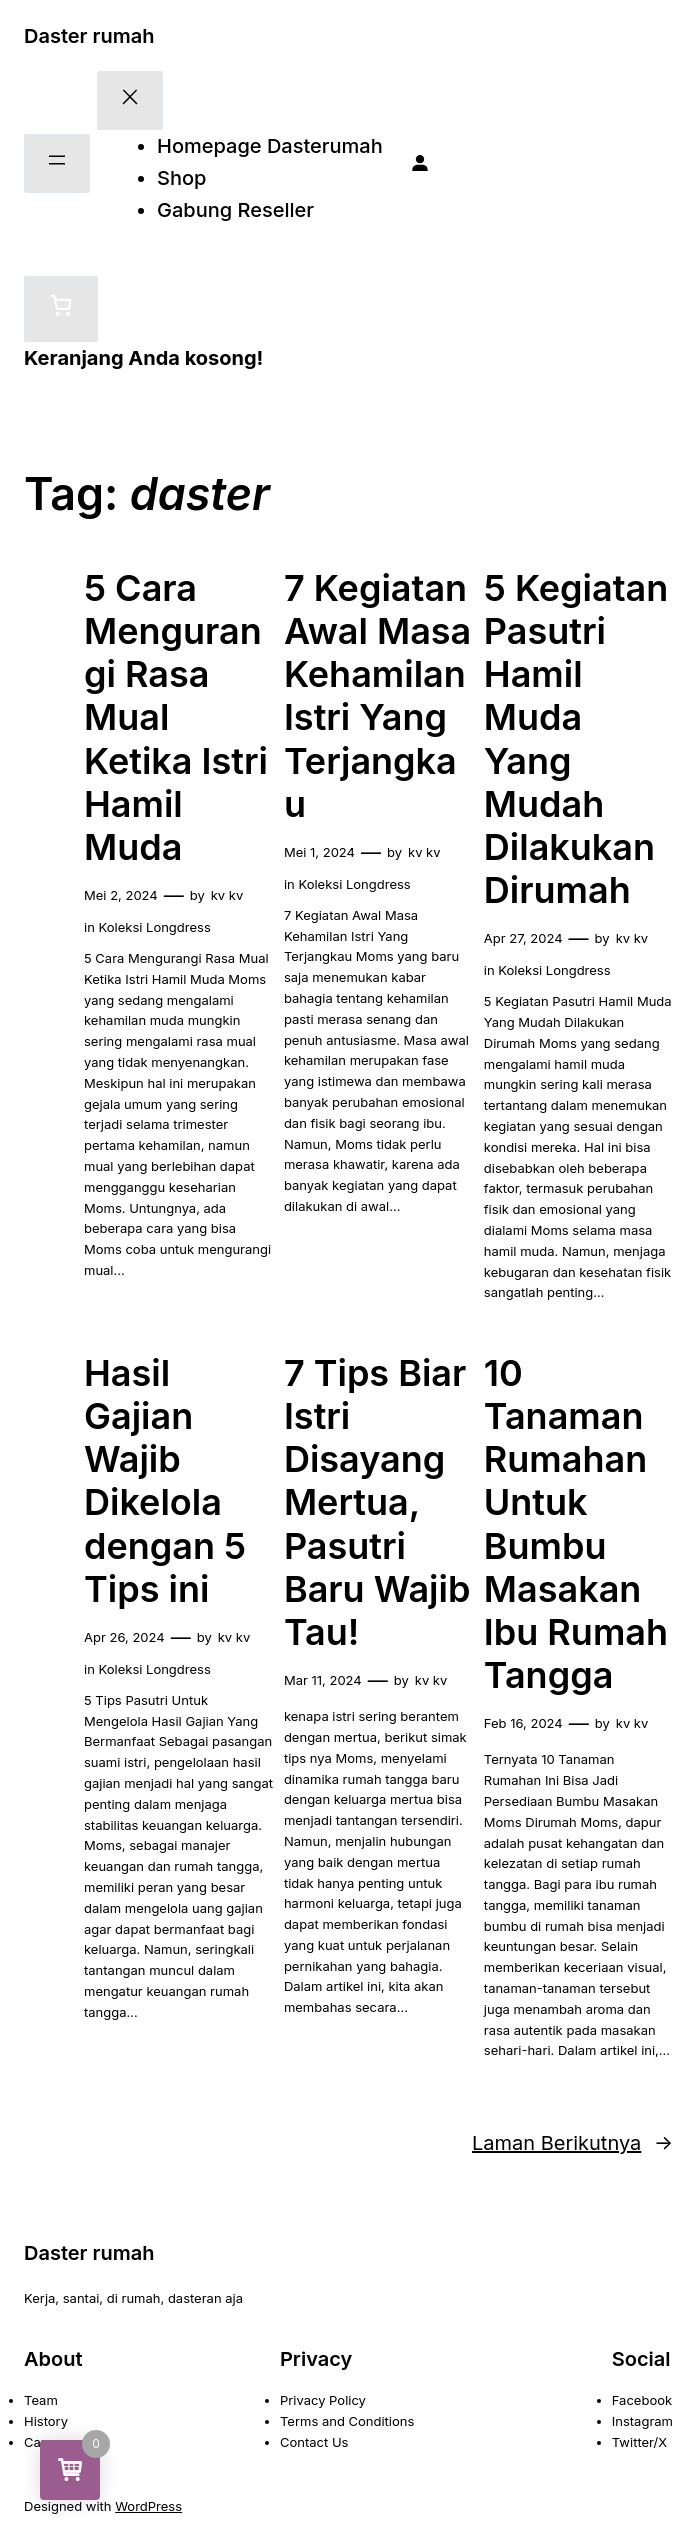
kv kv (227, 895)
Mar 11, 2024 (323, 1680)
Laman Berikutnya (572, 2143)
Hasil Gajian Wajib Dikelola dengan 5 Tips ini (165, 1481)
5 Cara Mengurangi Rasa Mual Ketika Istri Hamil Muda (176, 718)
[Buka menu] (57, 163)
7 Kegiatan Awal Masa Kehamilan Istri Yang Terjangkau (377, 696)
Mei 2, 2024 (121, 895)
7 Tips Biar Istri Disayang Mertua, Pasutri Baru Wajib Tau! (377, 1503)
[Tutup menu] (130, 100)
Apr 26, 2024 (124, 1637)
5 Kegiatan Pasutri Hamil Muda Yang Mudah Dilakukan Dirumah (576, 739)
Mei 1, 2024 (319, 852)
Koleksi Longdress (155, 927)
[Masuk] (420, 164)
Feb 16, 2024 (523, 1723)
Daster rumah (89, 36)
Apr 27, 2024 (523, 938)
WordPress (148, 2506)
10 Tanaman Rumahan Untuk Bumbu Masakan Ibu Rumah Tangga (576, 1524)
